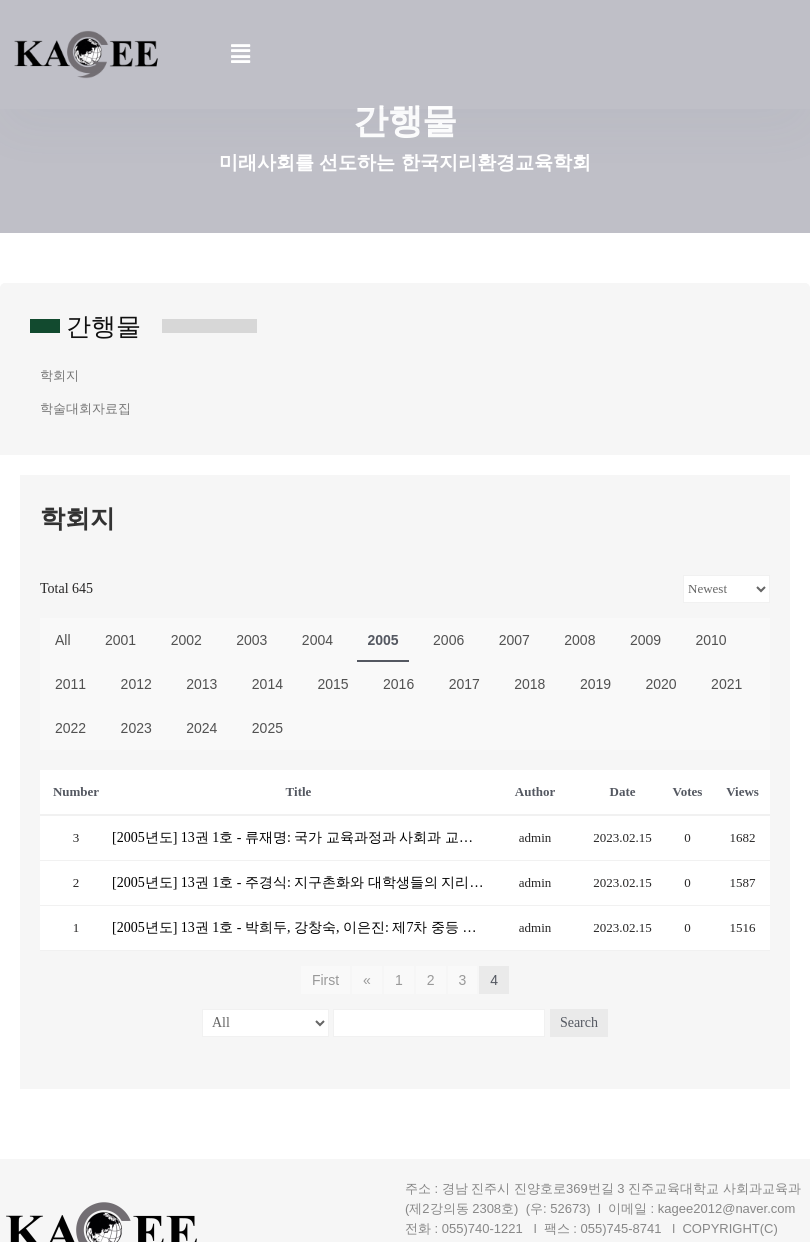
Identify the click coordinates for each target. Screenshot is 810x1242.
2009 (645, 640)
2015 (332, 684)
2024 (201, 728)
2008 (579, 640)
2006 (448, 640)
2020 (660, 684)
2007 (514, 640)
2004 (317, 640)
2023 (136, 728)
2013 (201, 684)
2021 (726, 684)
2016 (398, 684)
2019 (595, 684)
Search (579, 1022)
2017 (464, 684)
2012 (136, 684)
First (325, 980)
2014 (267, 684)
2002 (186, 640)
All (63, 640)
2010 (711, 640)
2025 (267, 728)
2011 (70, 684)
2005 (382, 640)
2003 (251, 640)
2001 (120, 640)
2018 (529, 684)
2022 (70, 728)
